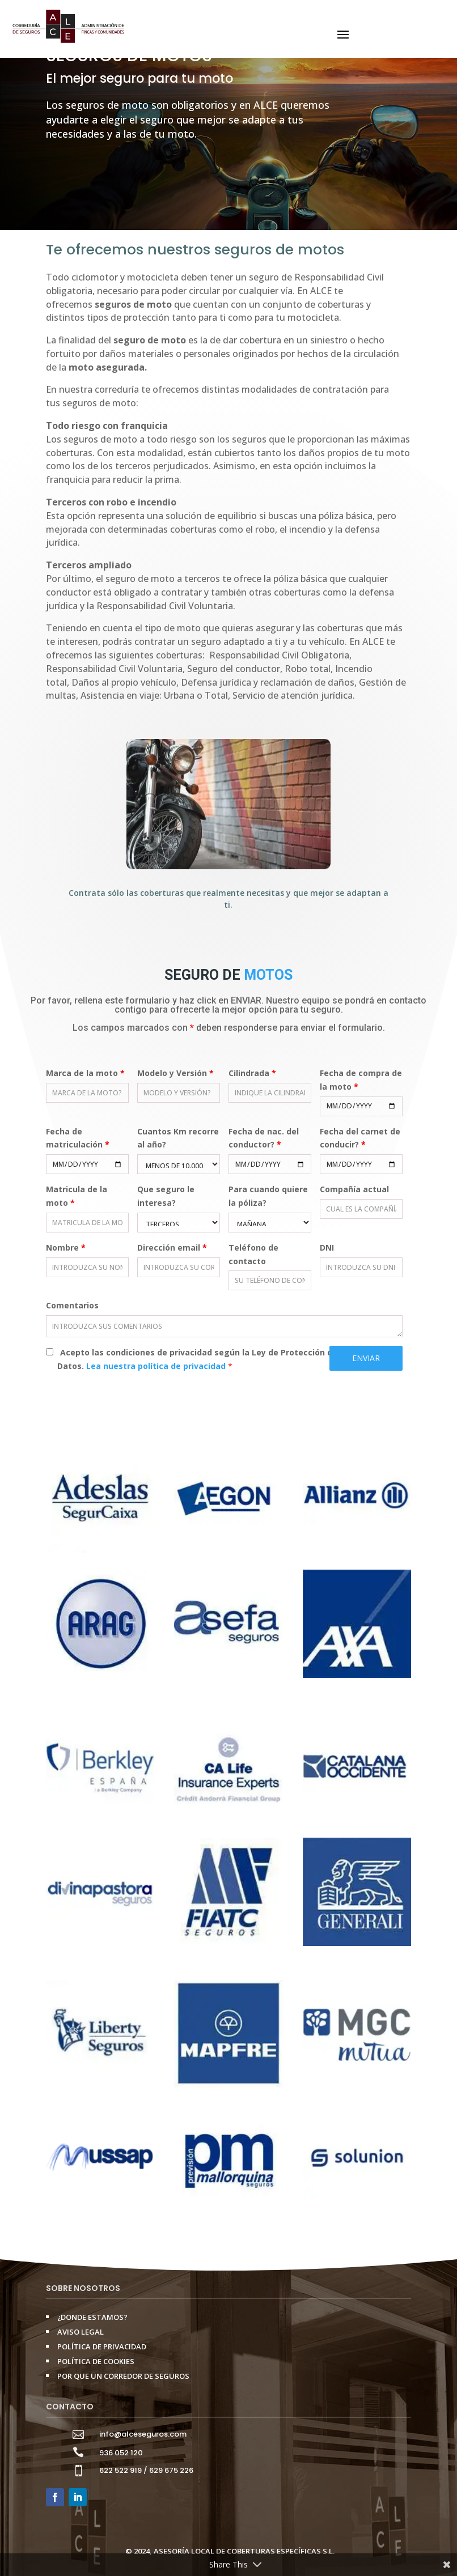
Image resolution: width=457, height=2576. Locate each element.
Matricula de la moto (76, 1196)
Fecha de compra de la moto (361, 1080)
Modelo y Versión (175, 1073)
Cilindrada (252, 1073)
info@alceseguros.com (143, 2434)
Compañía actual (354, 1189)
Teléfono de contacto (253, 1254)
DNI (327, 1247)
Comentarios (72, 1305)
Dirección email (172, 1247)
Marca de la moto (85, 1073)
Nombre (66, 1247)
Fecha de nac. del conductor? (263, 1138)
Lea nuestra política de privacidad (157, 1366)
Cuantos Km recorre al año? (178, 1138)
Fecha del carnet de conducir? (360, 1138)
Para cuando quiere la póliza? (268, 1196)
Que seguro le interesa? (165, 1196)
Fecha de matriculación (77, 1138)
